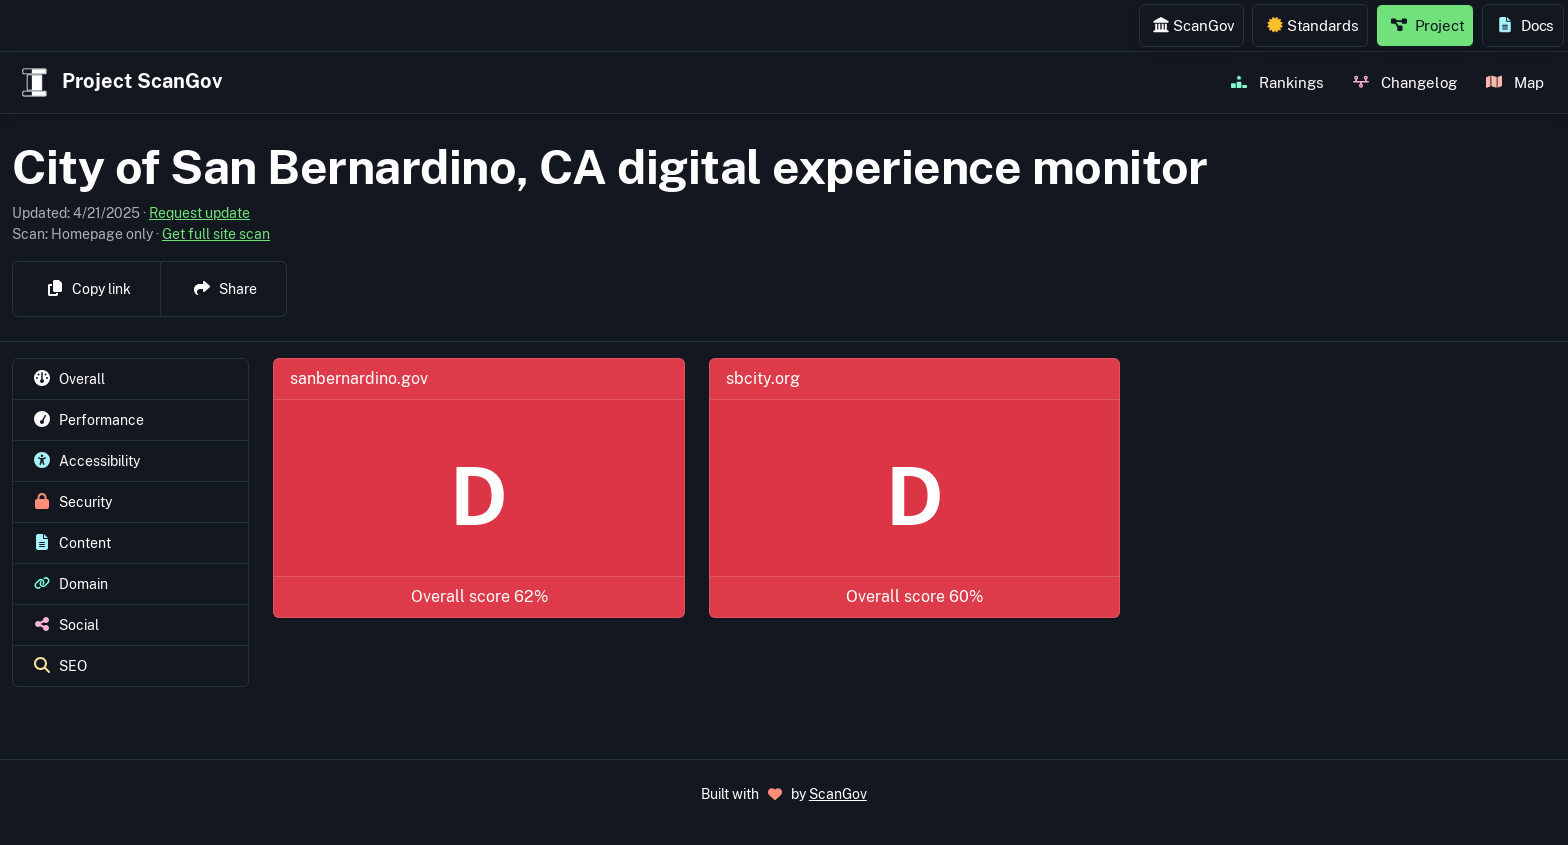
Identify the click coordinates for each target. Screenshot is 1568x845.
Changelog (1405, 82)
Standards (1313, 25)
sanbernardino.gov (359, 378)
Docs (1525, 25)
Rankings (1277, 82)
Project (1428, 25)
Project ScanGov (119, 82)
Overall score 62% (479, 596)
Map (1515, 82)
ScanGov (1193, 25)
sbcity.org (763, 378)
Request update (199, 213)
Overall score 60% (914, 596)
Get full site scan (216, 234)
